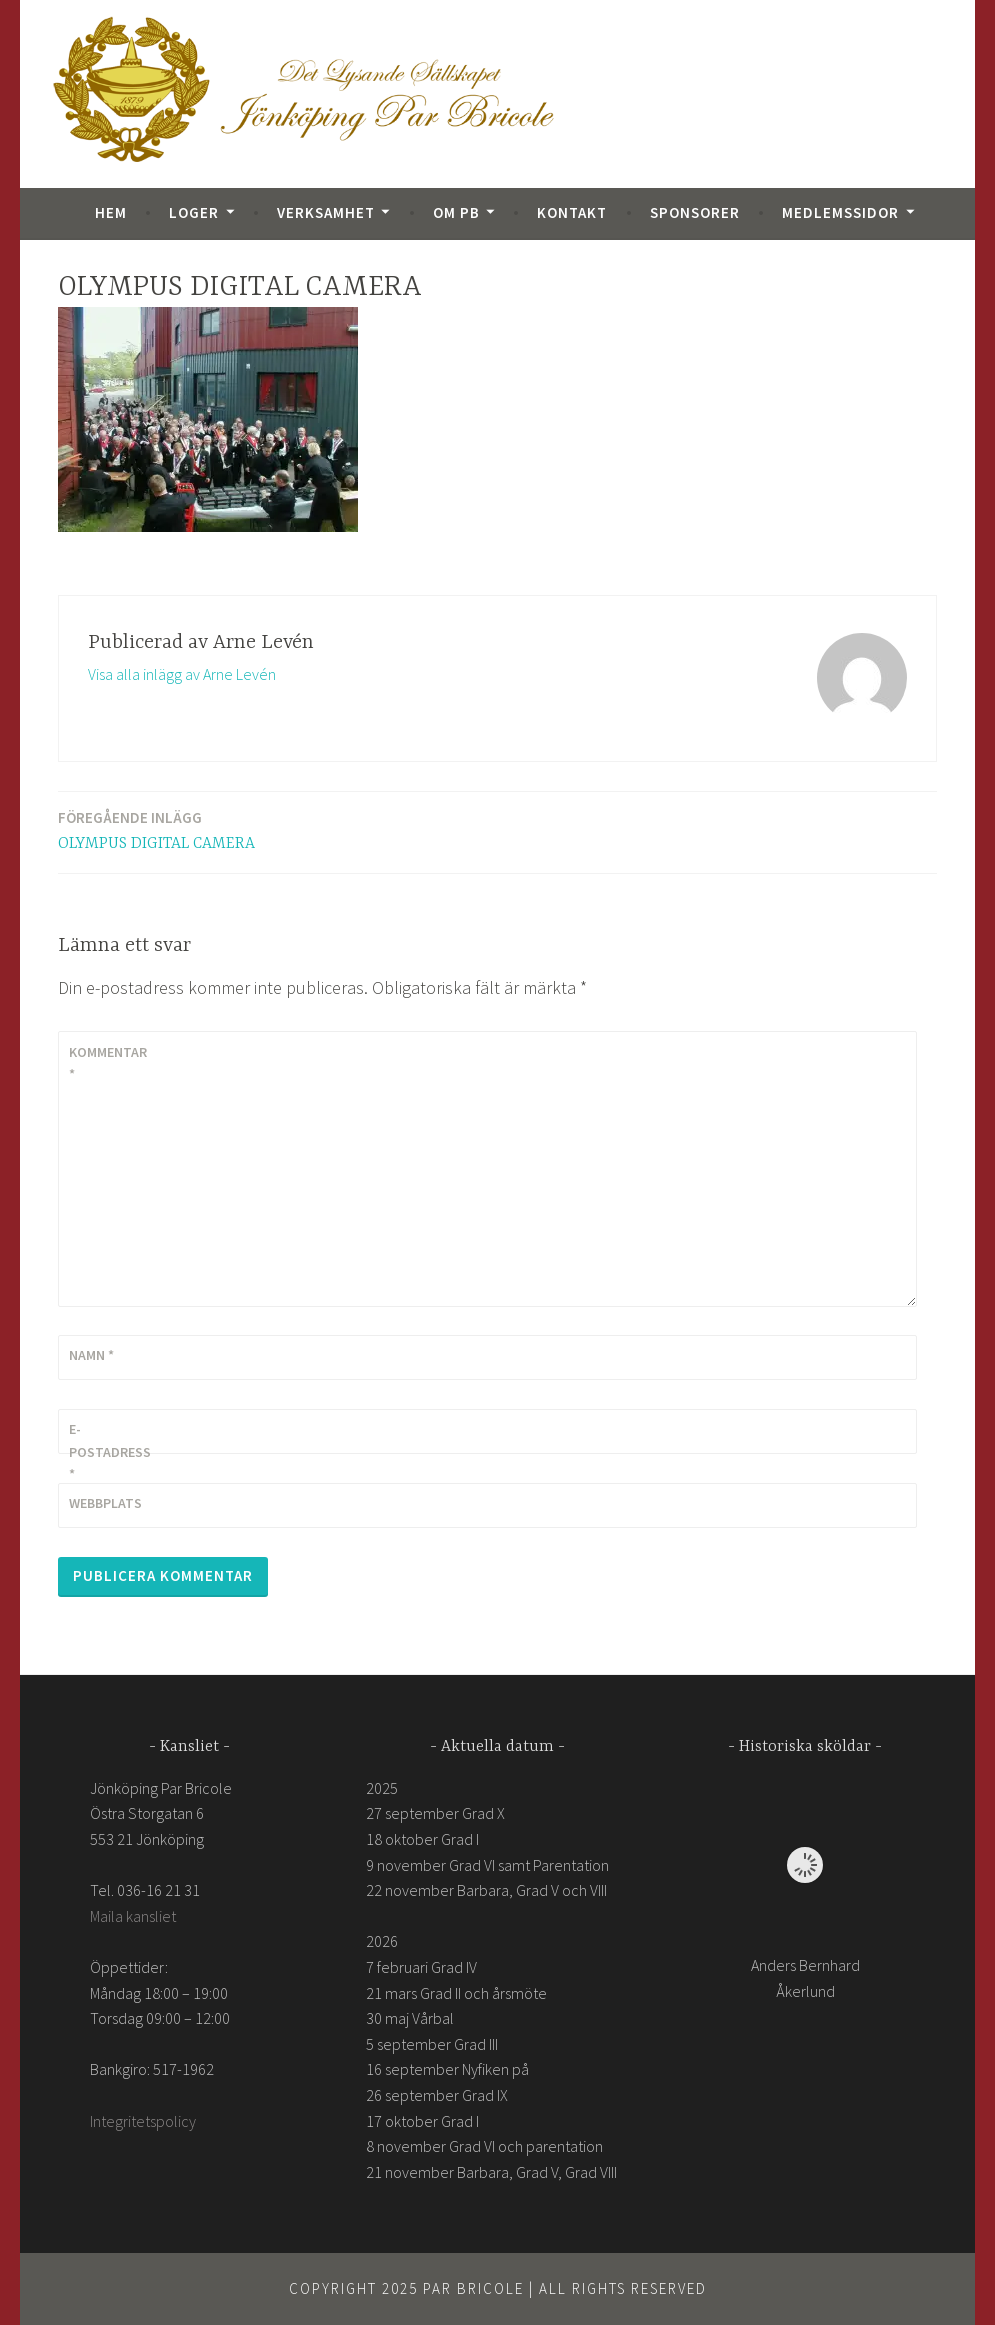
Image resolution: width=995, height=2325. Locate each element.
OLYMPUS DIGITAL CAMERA (156, 829)
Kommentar (108, 1063)
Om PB (456, 212)
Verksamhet (326, 212)
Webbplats (105, 1503)
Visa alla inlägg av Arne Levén (182, 674)
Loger (194, 212)
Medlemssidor (840, 212)
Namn (91, 1355)
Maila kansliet (133, 1916)
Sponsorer (695, 212)
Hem (111, 212)
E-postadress (110, 1451)
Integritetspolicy (143, 2121)
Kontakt (572, 212)
